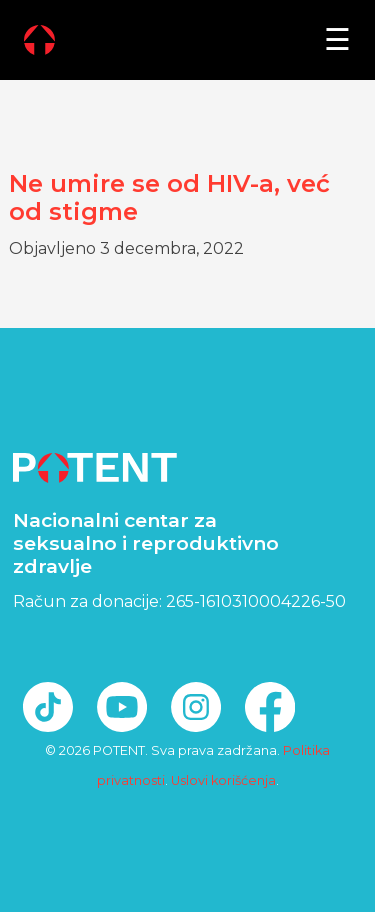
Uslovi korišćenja (223, 780)
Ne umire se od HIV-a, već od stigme (169, 198)
